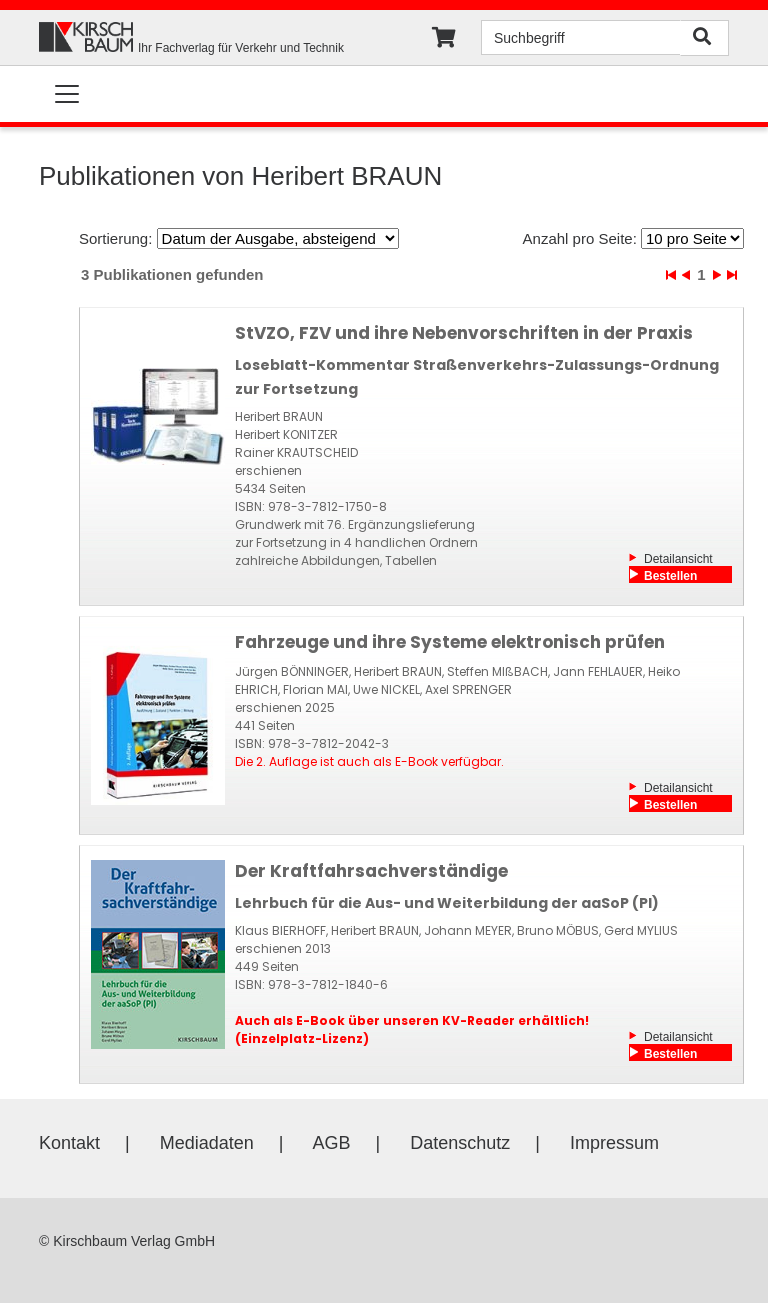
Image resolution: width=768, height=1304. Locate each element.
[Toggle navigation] (67, 94)
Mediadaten (207, 1143)
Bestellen (670, 576)
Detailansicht (678, 559)
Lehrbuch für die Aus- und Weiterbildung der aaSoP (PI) (447, 903)
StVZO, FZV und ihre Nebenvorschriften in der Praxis (464, 333)
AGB (332, 1143)
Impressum (614, 1143)
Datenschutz (460, 1143)
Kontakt (69, 1143)
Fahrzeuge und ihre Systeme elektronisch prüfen (450, 642)
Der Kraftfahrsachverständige (371, 871)
